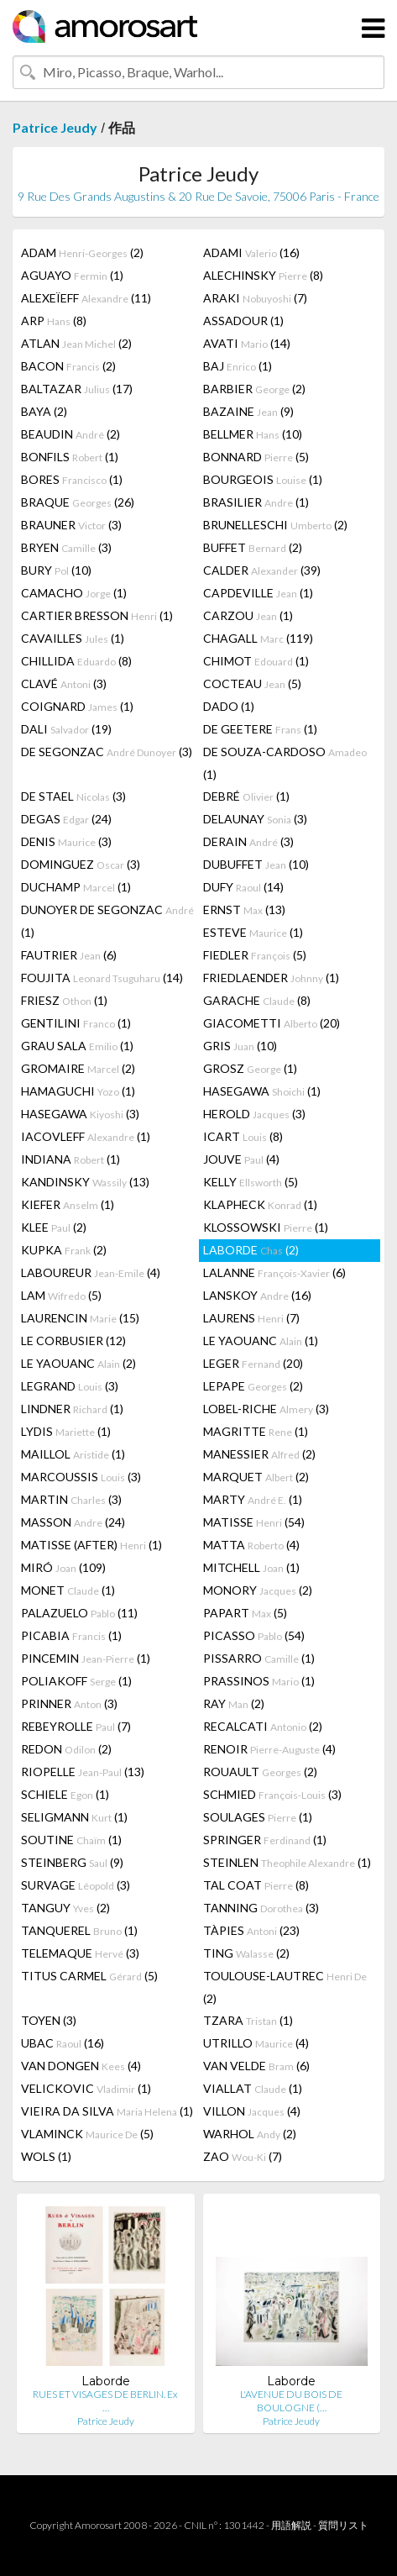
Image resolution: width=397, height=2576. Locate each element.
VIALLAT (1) (252, 2088)
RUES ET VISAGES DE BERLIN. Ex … (105, 2401)
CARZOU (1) (248, 615)
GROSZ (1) (250, 1068)
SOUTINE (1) (71, 1839)
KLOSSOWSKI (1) (265, 1227)
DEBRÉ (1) (246, 796)
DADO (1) (228, 706)
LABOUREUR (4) (90, 1272)
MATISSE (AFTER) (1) (91, 1545)
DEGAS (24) (66, 819)
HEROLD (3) (254, 1114)
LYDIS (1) (66, 1431)
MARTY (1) (252, 1499)
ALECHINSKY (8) (263, 275)
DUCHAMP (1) (76, 887)
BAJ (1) (237, 366)
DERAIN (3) (248, 841)
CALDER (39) (262, 570)
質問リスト (343, 2525)
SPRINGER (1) (264, 1839)
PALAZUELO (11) (79, 1613)
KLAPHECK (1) (260, 1204)
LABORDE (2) (251, 1250)
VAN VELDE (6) (256, 2065)
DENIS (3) (66, 841)
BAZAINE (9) (248, 411)
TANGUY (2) (65, 1907)
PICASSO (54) (254, 1635)
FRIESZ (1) (64, 1000)
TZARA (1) (248, 2020)
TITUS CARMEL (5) (89, 1976)
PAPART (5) (245, 1613)
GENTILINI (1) (76, 1023)
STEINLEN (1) (287, 1862)
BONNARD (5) (256, 456)
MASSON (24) (73, 1522)
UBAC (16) (62, 2043)
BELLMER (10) (252, 434)
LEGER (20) (253, 1363)
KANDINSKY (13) (85, 1182)
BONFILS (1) (69, 456)
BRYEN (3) (66, 547)
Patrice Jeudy (55, 127)
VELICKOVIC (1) (86, 2088)
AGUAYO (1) (72, 275)
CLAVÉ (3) (64, 683)
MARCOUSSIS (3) (81, 1476)
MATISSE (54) (254, 1522)
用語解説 (291, 2525)
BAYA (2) (44, 411)
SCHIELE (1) (65, 1794)
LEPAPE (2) (253, 1386)
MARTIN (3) (71, 1499)
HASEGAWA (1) (262, 1091)
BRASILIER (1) (256, 502)
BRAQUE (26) (77, 502)
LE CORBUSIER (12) (73, 1340)
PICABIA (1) (71, 1635)
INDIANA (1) (70, 1159)
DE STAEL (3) (73, 796)
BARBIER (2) (254, 388)
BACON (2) (68, 366)
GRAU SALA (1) (77, 1045)
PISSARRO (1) (259, 1658)
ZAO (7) (242, 2156)
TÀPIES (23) (251, 1930)
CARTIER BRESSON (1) (97, 615)
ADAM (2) (82, 252)
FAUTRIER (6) (69, 955)
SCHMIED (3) (272, 1794)
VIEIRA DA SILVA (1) (107, 2111)
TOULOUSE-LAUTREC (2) (285, 1987)
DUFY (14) (243, 887)
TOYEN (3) (48, 2020)
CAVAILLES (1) (72, 638)
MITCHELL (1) (251, 1567)
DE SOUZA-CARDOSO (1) (285, 762)
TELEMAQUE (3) (80, 1953)
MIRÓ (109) (63, 1567)
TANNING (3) (261, 1907)
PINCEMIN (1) (85, 1658)
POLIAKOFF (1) (76, 1681)
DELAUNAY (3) (255, 819)
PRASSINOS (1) (259, 1681)
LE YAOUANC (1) (260, 1340)
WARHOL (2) (249, 2134)
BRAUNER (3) (71, 525)
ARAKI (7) (255, 298)
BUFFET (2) (252, 547)
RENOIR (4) (269, 1749)
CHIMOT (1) (256, 661)
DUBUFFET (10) (256, 864)
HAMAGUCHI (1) (78, 1091)
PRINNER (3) (69, 1703)
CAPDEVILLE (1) (258, 593)
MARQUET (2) (256, 1476)
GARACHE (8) (257, 1000)
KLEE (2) (53, 1227)
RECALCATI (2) (262, 1726)
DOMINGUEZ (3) (80, 864)
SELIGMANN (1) (74, 1817)
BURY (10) (56, 570)
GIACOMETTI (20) (271, 1023)
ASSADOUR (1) (243, 320)
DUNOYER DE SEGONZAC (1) (107, 920)
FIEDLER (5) (254, 955)
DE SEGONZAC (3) (106, 751)
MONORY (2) (257, 1590)
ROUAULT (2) (260, 1771)
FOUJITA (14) (102, 977)
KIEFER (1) (67, 1204)
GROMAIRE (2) (78, 1068)
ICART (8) (243, 1136)
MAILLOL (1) (73, 1454)
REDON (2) (66, 1749)
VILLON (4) (251, 2111)
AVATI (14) (246, 343)
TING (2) (246, 1953)
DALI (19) (66, 729)
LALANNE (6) (274, 1272)
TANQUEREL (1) (79, 1930)
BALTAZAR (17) (77, 388)
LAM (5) (61, 1295)
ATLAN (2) (76, 343)
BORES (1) (72, 479)
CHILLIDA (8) (76, 661)
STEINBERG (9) (72, 1862)
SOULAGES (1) (257, 1817)
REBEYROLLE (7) (76, 1726)
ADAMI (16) (251, 252)
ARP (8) (53, 320)
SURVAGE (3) (75, 1885)
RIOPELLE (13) (82, 1771)
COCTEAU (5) (252, 683)
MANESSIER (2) (259, 1454)
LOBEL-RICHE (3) (266, 1408)
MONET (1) (68, 1590)
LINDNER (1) (72, 1408)
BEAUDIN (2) (70, 434)
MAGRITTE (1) (255, 1431)
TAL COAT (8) (256, 1885)
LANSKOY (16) (257, 1295)
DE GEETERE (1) (260, 729)
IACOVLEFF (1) (85, 1136)
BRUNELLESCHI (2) (275, 525)
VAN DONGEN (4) (81, 2065)
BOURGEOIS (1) (262, 479)
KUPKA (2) (64, 1250)
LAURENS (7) (251, 1318)
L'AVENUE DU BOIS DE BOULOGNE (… (291, 2401)
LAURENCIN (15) (80, 1318)
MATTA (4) (251, 1545)
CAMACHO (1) (74, 593)
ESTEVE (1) (253, 932)
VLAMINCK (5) (87, 2134)
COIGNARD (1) (77, 706)
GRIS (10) (240, 1045)
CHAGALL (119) (258, 638)
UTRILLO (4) (256, 2043)
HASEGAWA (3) (80, 1114)
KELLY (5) (250, 1182)
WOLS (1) (46, 2156)
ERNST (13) (244, 909)
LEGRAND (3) (69, 1386)
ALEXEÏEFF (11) (86, 298)
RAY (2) (233, 1703)
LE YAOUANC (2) (78, 1363)
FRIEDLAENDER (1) (271, 977)
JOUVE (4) (241, 1159)
